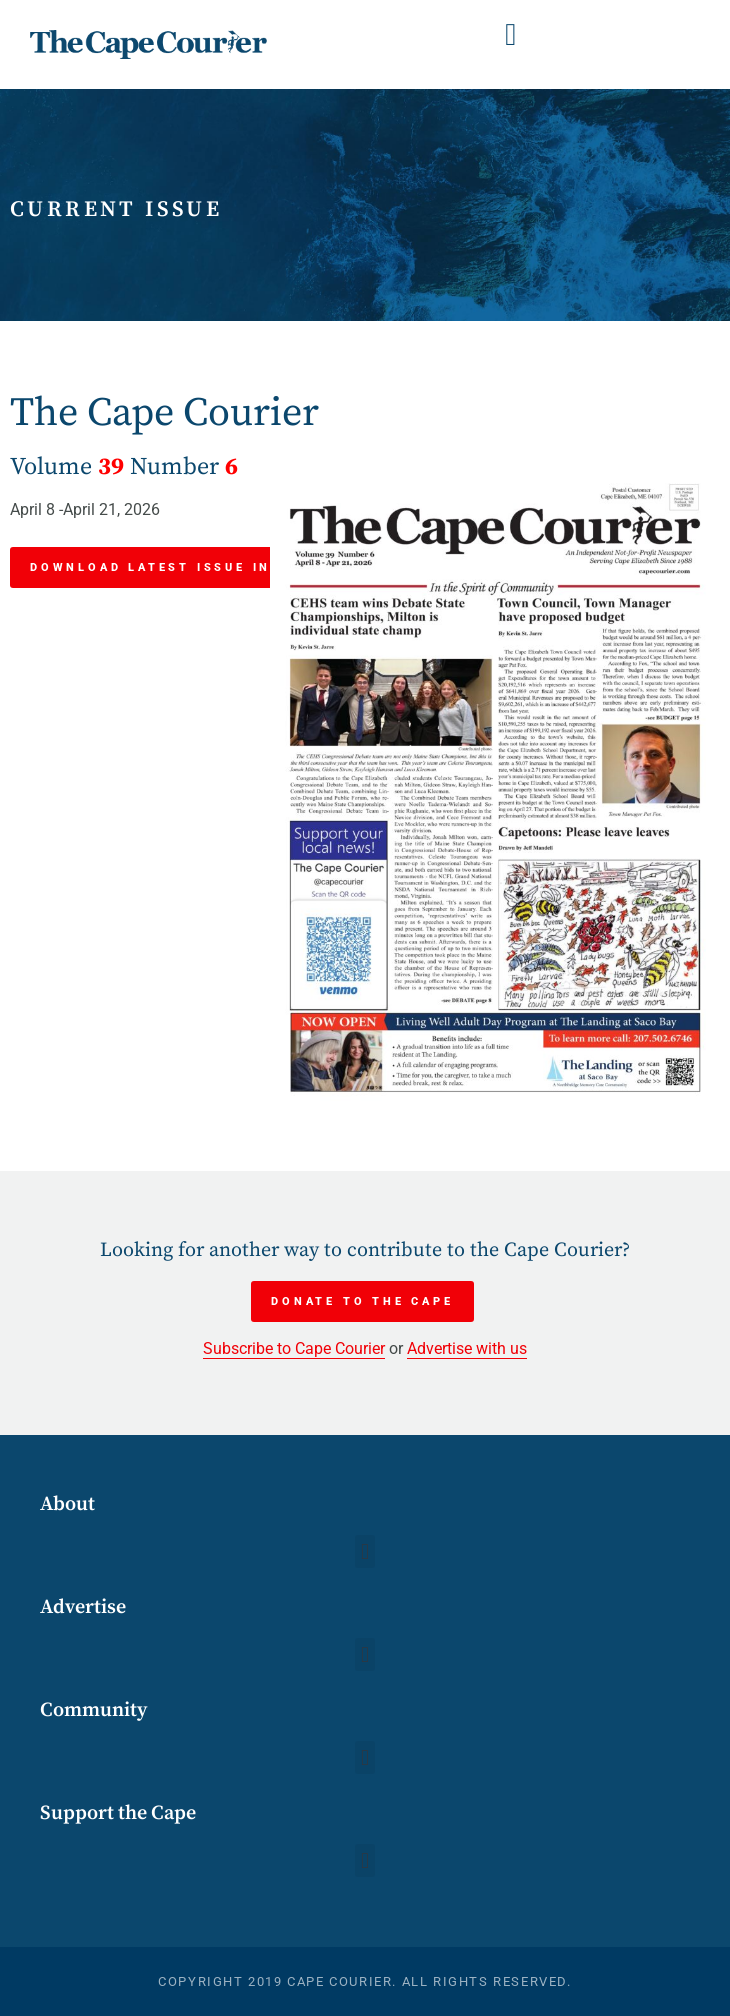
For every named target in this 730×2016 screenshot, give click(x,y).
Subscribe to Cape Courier (294, 1348)
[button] (511, 34)
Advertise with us (467, 1348)
